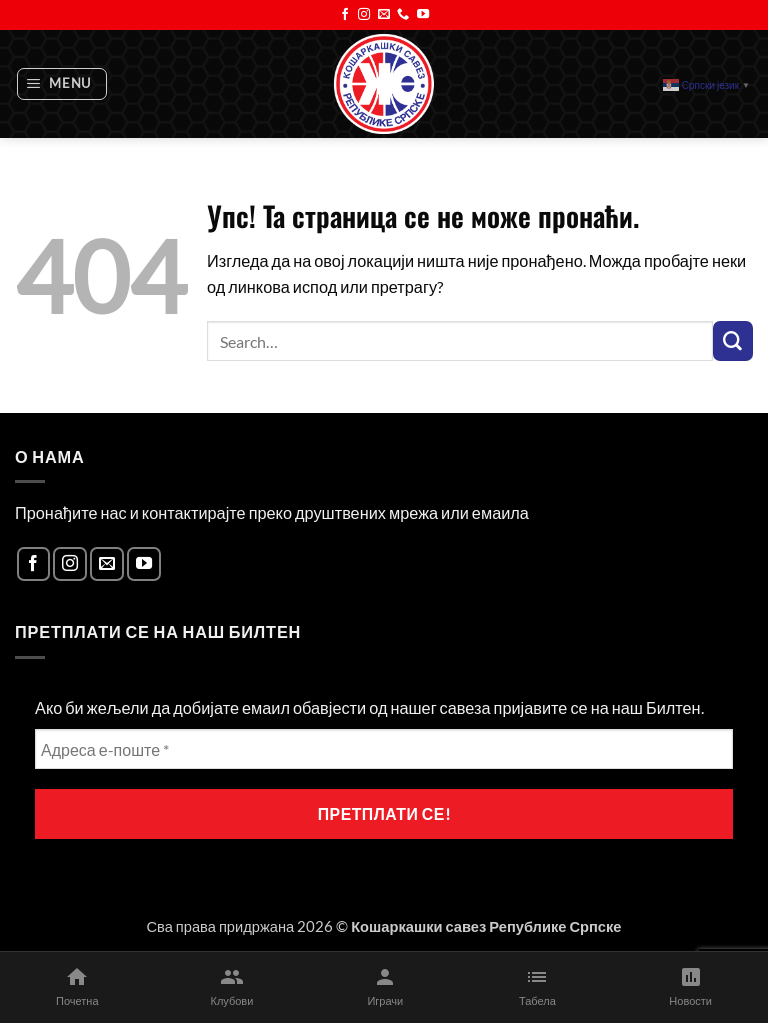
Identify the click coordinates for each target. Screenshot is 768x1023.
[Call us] (403, 15)
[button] (62, 84)
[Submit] (733, 341)
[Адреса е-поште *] (384, 749)
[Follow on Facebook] (345, 15)
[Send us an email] (384, 15)
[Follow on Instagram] (364, 15)
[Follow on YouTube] (423, 15)
